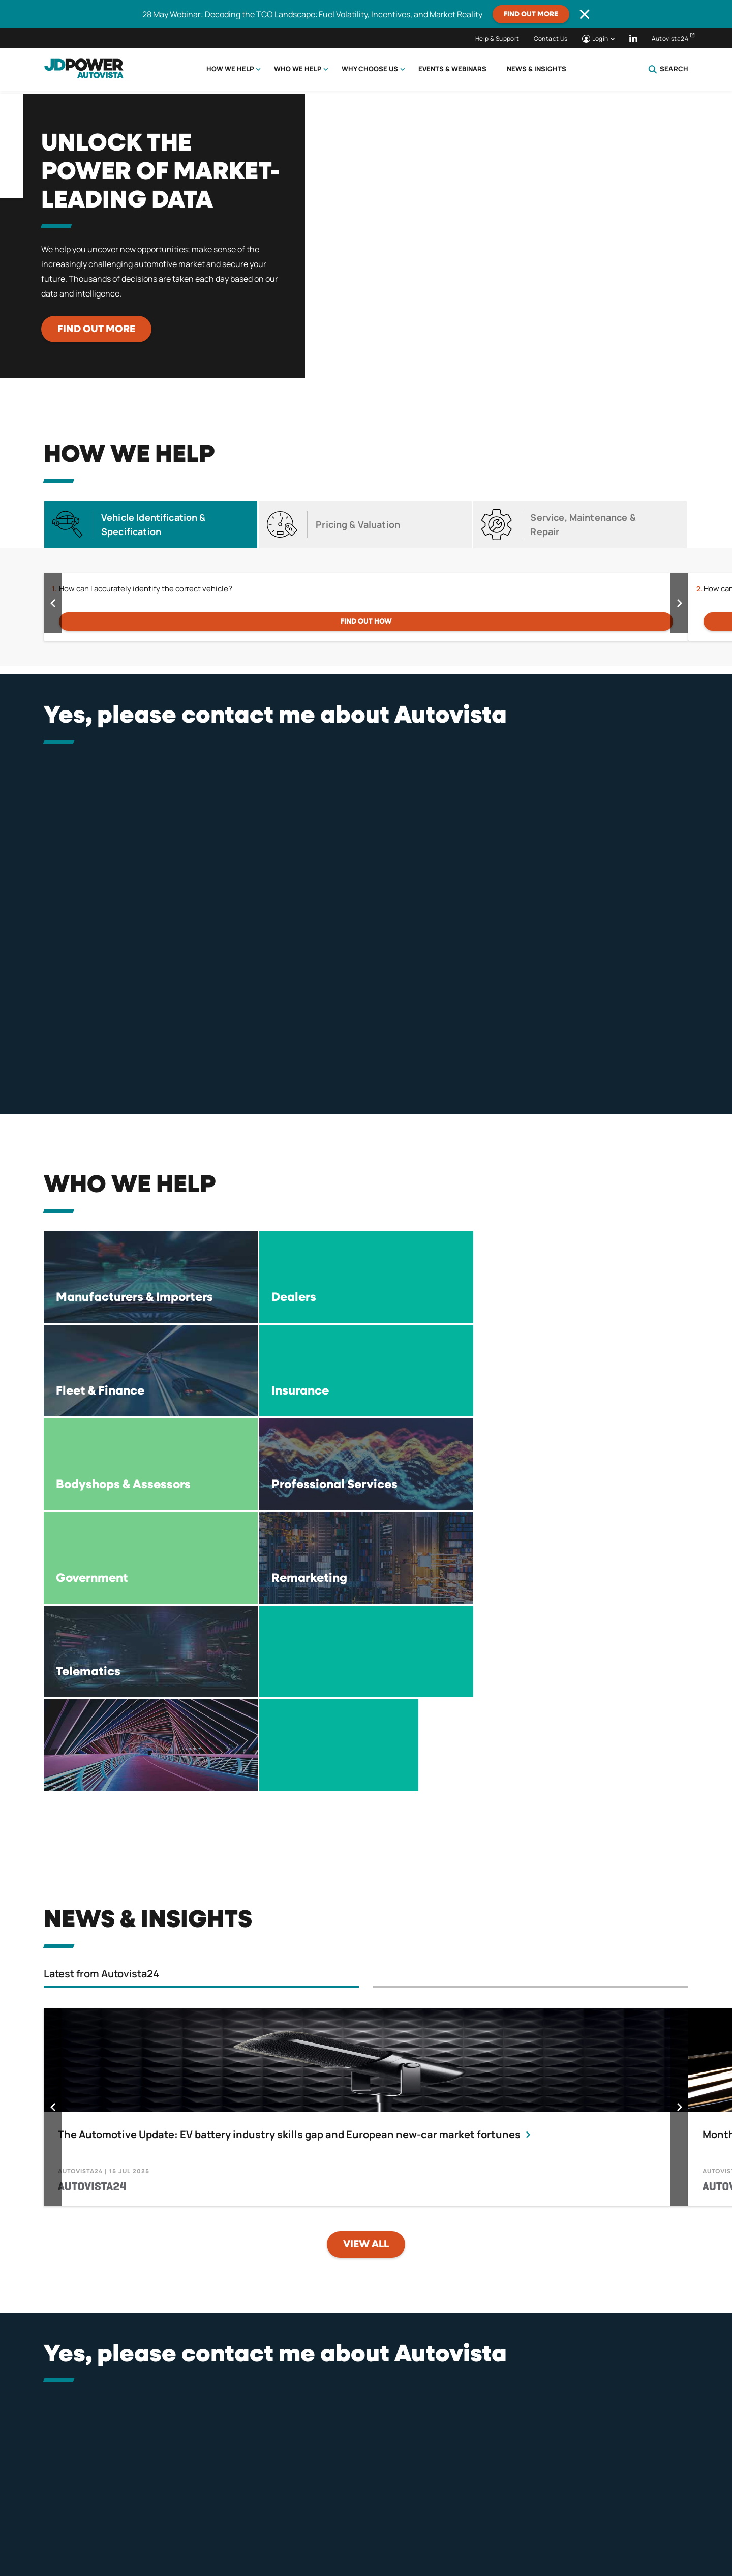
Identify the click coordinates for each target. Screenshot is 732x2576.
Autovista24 (670, 38)
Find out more (531, 14)
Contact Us (551, 38)
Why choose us (370, 68)
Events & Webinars (452, 68)
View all (366, 1964)
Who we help (297, 68)
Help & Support (497, 38)
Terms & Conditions (278, 2523)
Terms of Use (370, 2523)
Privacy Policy (184, 2523)
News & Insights (536, 68)
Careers (598, 2523)
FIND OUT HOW (366, 621)
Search (668, 69)
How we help (230, 68)
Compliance (447, 2523)
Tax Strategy (525, 2523)
